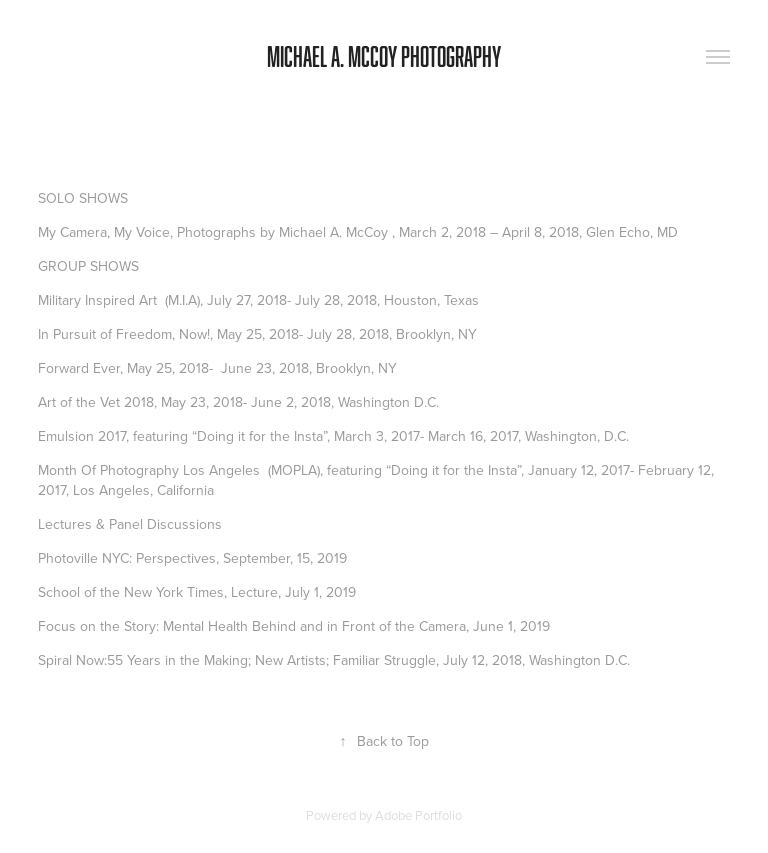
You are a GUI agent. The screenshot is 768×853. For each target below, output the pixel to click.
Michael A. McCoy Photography (384, 56)
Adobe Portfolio (418, 815)
